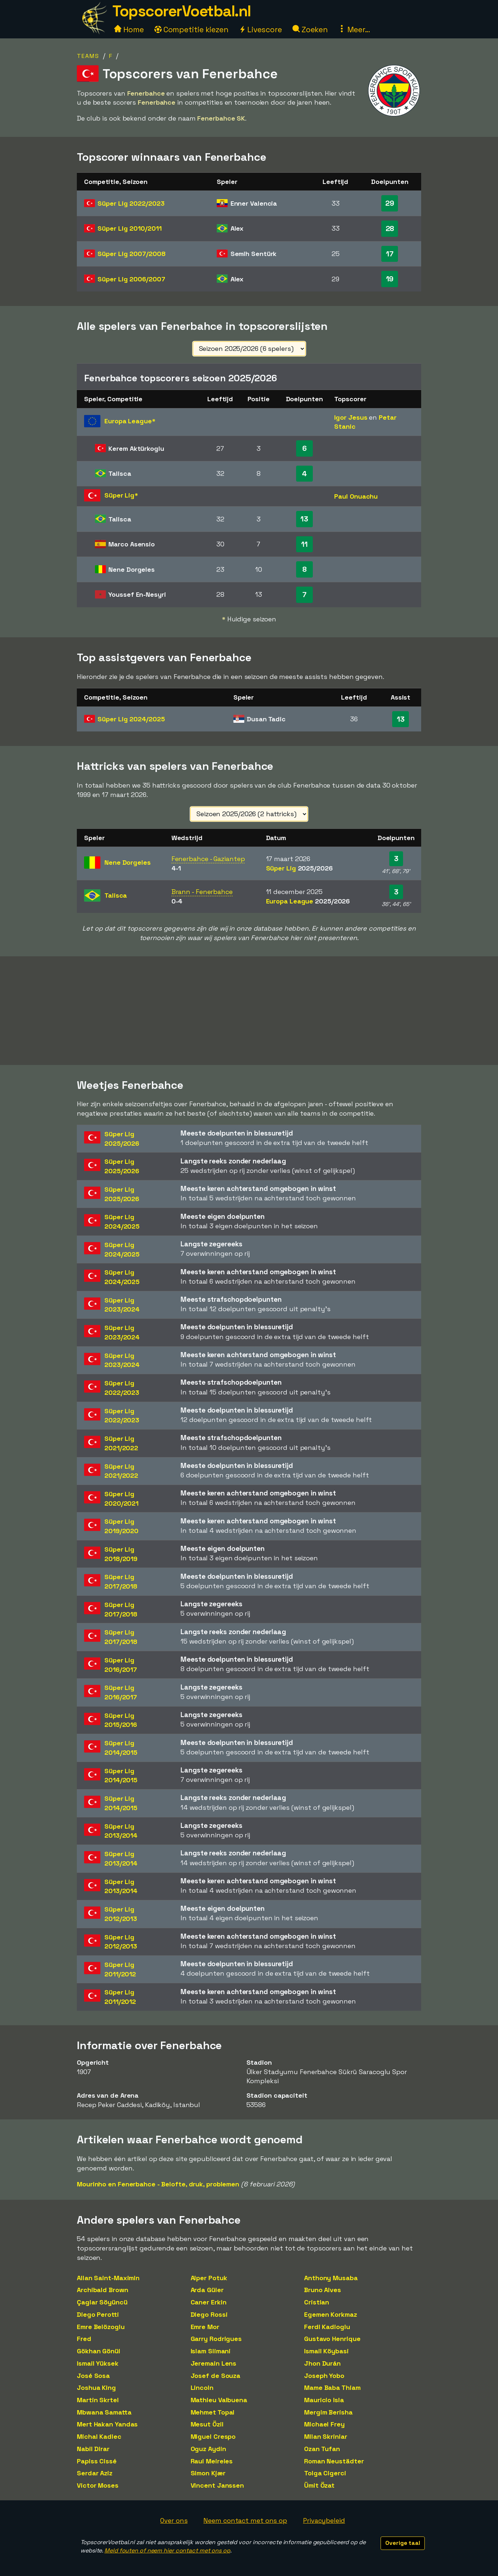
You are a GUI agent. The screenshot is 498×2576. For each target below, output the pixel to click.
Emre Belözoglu (101, 2327)
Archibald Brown (102, 2290)
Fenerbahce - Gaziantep (208, 859)
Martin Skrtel (98, 2400)
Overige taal (402, 2543)
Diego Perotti (98, 2314)
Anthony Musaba (331, 2278)
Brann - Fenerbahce (202, 892)
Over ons (173, 2520)
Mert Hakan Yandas (107, 2424)
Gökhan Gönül (98, 2351)
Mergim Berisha (328, 2412)
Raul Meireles (212, 2461)
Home (129, 29)
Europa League (308, 901)
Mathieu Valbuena (219, 2400)
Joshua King (96, 2387)
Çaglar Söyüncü (102, 2302)
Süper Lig (130, 203)
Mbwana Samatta (104, 2412)
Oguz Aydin (208, 2449)
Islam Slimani (211, 2351)
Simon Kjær (208, 2473)
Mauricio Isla (324, 2400)
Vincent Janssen (217, 2485)
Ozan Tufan (322, 2449)
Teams (88, 56)
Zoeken (310, 29)
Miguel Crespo (213, 2436)
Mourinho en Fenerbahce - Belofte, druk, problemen (158, 2184)
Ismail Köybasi (326, 2351)
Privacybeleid (324, 2520)
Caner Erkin (209, 2302)
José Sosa (93, 2375)
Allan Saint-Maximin (108, 2278)
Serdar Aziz (94, 2473)
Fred (84, 2338)
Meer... (354, 29)
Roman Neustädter (334, 2461)
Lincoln (202, 2387)
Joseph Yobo (324, 2375)
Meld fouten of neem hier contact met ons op (167, 2550)
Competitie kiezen (191, 29)
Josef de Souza (216, 2375)
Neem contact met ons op (245, 2520)
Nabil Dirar (93, 2449)
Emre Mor (205, 2327)
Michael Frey (324, 2424)
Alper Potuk (209, 2278)
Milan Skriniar (325, 2436)
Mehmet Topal (213, 2412)
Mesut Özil (207, 2424)
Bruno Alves (322, 2290)
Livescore (260, 29)
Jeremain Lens (214, 2363)
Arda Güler (207, 2290)
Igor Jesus (350, 417)
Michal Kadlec (99, 2436)
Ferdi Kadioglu (327, 2327)
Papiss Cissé (97, 2461)
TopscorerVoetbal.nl (181, 11)
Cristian (316, 2302)
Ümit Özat (319, 2485)
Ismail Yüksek (98, 2363)
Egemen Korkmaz (330, 2314)
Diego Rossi (209, 2314)
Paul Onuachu (356, 496)
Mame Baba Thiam (332, 2387)
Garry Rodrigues (216, 2338)
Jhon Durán (322, 2363)
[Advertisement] (249, 1010)
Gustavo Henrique (332, 2338)
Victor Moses (98, 2485)
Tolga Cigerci (325, 2473)
